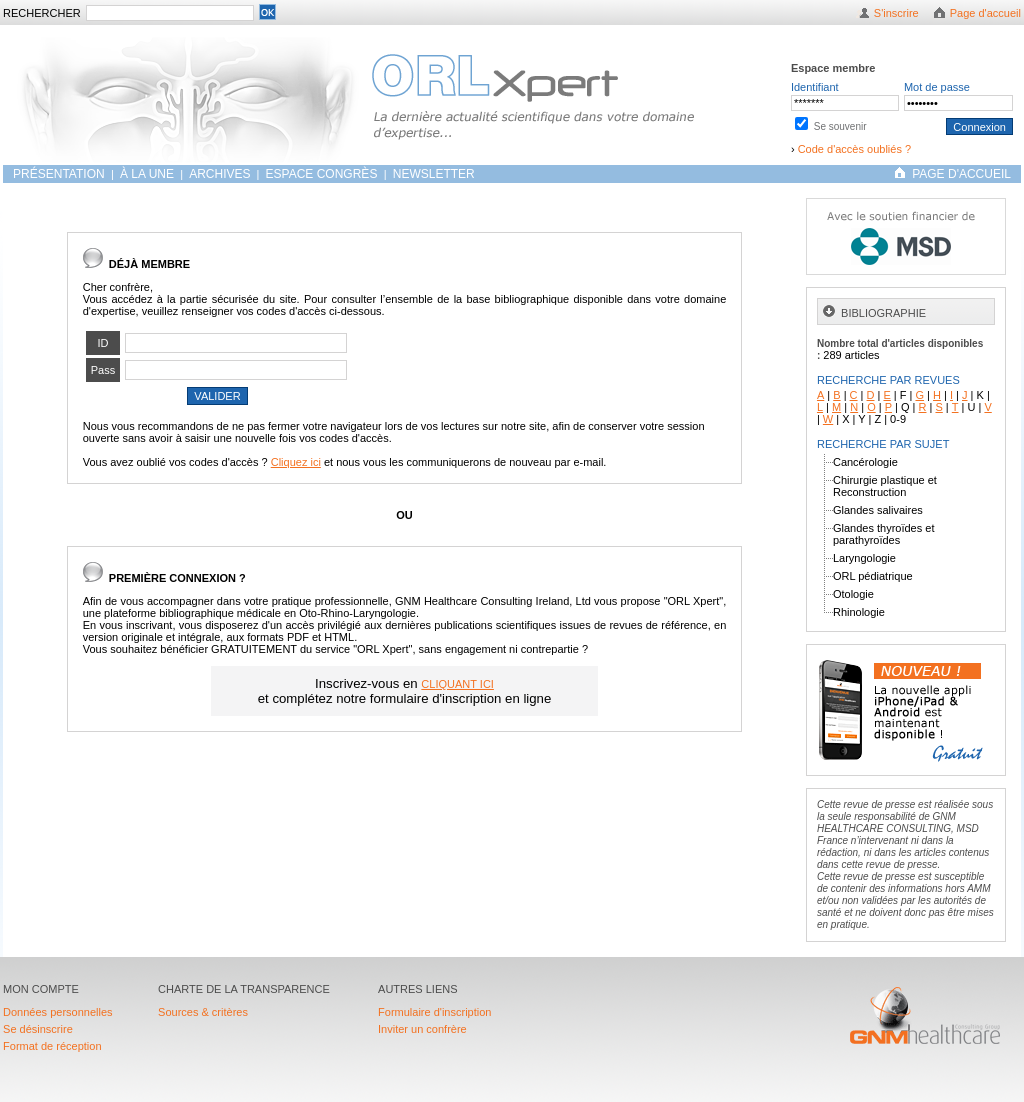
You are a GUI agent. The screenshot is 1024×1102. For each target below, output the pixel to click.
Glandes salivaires (878, 510)
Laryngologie (864, 558)
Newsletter (434, 174)
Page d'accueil (985, 13)
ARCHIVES (219, 174)
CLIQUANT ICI (457, 684)
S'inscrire (896, 13)
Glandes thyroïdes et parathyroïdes (884, 534)
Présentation (60, 174)
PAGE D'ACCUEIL (961, 174)
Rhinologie (859, 612)
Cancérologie (865, 462)
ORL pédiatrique (873, 576)
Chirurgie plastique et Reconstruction (885, 486)
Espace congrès (323, 174)
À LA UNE (147, 174)
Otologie (853, 594)
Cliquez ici (296, 462)
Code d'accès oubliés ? (854, 149)
